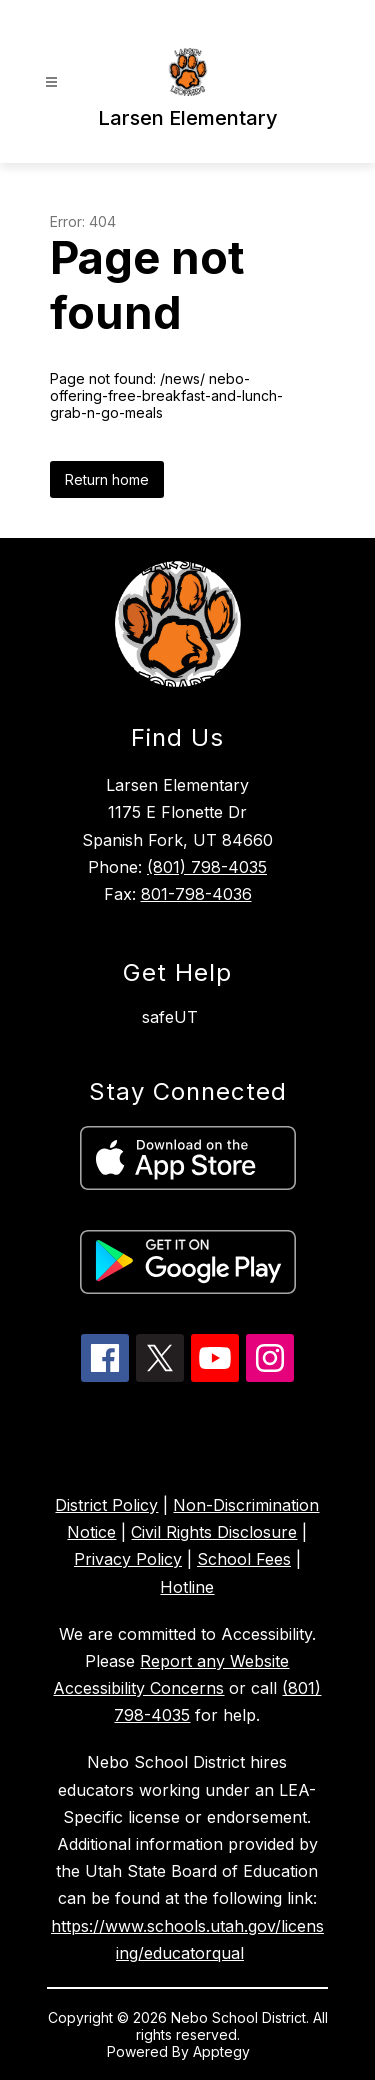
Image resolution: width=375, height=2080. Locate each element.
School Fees (244, 1559)
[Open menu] (51, 82)
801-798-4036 (196, 894)
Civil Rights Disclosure (214, 1532)
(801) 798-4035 (207, 867)
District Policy (106, 1505)
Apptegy (223, 2051)
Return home (107, 479)
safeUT (170, 1017)
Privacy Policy (128, 1559)
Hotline (187, 1587)
